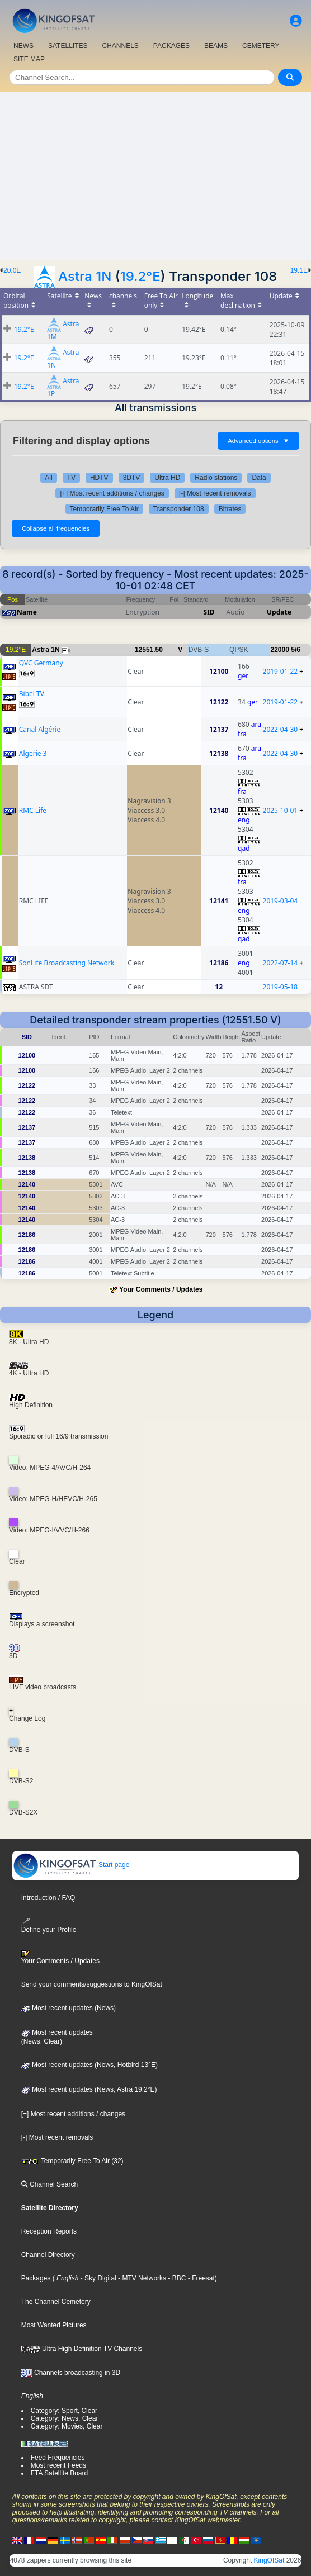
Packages (36, 2278)
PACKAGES (171, 46)
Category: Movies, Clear (67, 2426)
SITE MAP (29, 59)
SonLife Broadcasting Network (66, 963)
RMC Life (32, 810)
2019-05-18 (280, 987)
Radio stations (216, 478)
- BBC (176, 2278)
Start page (71, 1865)
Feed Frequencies (58, 2457)
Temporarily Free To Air (104, 509)
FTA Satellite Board (59, 2473)
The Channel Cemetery (56, 2302)
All (48, 478)
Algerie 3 (33, 753)
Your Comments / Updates (160, 1289)
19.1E (299, 270)
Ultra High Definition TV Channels (82, 2349)
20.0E (12, 270)
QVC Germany (41, 663)
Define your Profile (49, 1925)
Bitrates (230, 509)
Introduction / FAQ (48, 1898)
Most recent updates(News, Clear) (57, 2037)
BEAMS (216, 46)
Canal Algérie (39, 729)
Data (259, 478)
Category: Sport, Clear (64, 2411)
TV (71, 478)
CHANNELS (120, 46)
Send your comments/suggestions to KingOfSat (91, 1984)
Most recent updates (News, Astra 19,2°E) (89, 2089)
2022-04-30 (280, 729)
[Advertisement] (155, 176)
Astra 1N (84, 276)
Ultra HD (167, 478)
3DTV (131, 478)
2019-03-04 (280, 901)
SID (209, 612)
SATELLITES (67, 46)
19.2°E (140, 276)
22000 (280, 650)
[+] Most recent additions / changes (112, 493)
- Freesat (200, 2278)
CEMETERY (260, 46)
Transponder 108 (178, 509)
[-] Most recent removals (215, 493)
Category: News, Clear (64, 2418)
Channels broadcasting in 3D (70, 2373)
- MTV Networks (141, 2278)
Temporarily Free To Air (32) (72, 2161)
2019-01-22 (280, 671)
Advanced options (258, 440)
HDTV (99, 478)
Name (27, 612)
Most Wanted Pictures (54, 2325)
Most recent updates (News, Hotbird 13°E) (89, 2065)
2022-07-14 (280, 963)
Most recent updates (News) (68, 2008)
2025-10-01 (280, 810)
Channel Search (49, 2184)
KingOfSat (269, 2560)
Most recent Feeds (58, 2465)
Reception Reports (49, 2231)
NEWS (23, 46)
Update (279, 612)
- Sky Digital (97, 2278)
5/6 (295, 650)
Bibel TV (31, 693)
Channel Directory (48, 2255)
